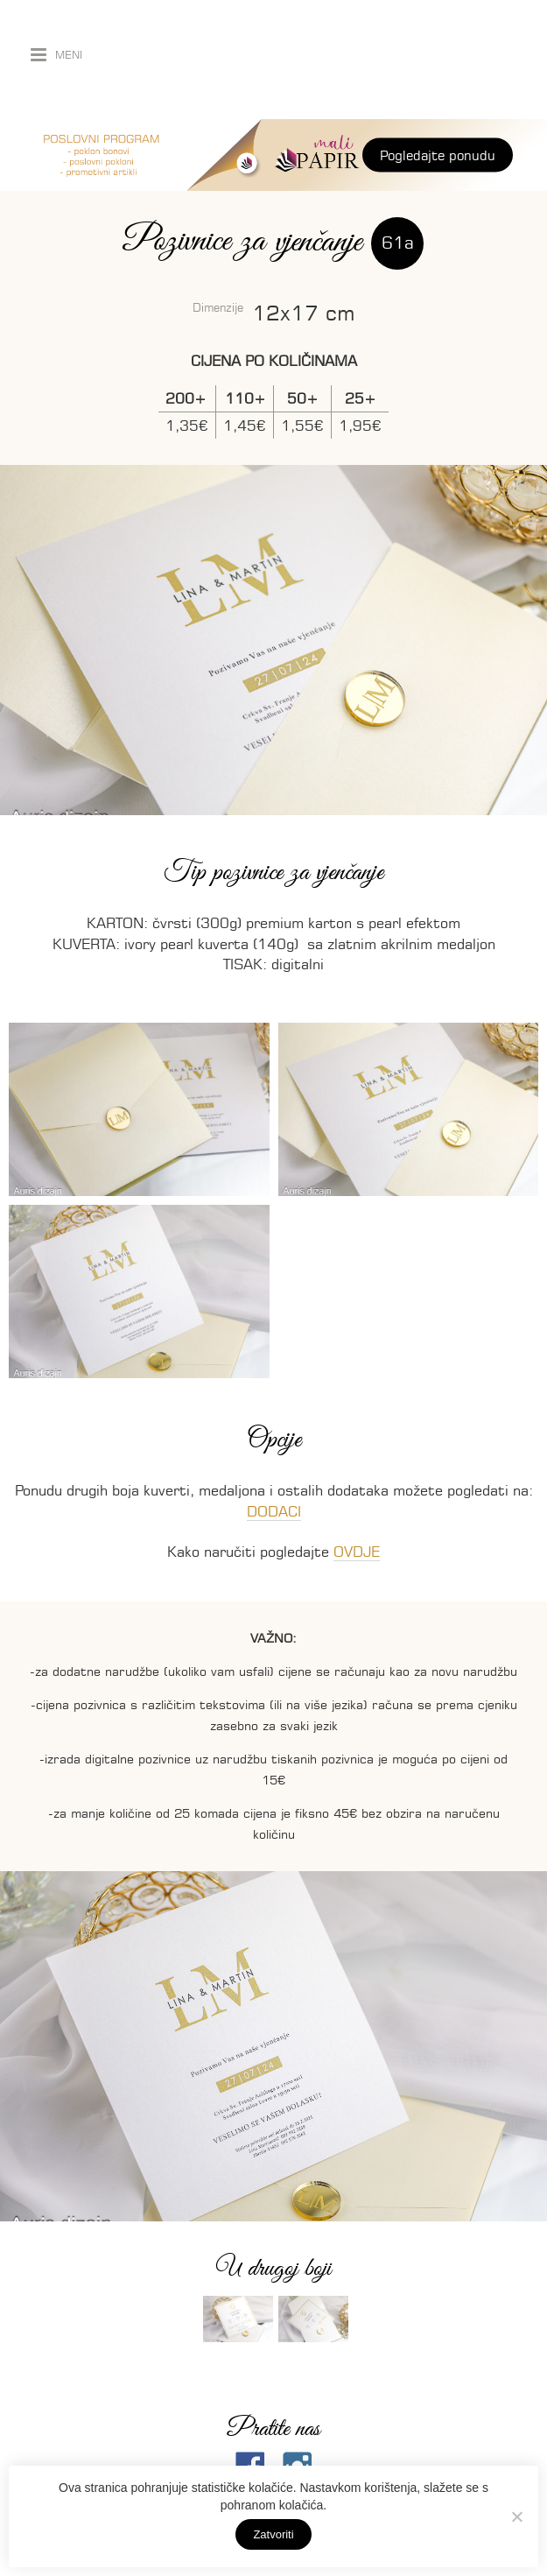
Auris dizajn (322, 60)
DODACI (274, 1511)
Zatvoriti (273, 2534)
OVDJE (356, 1551)
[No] (516, 2516)
